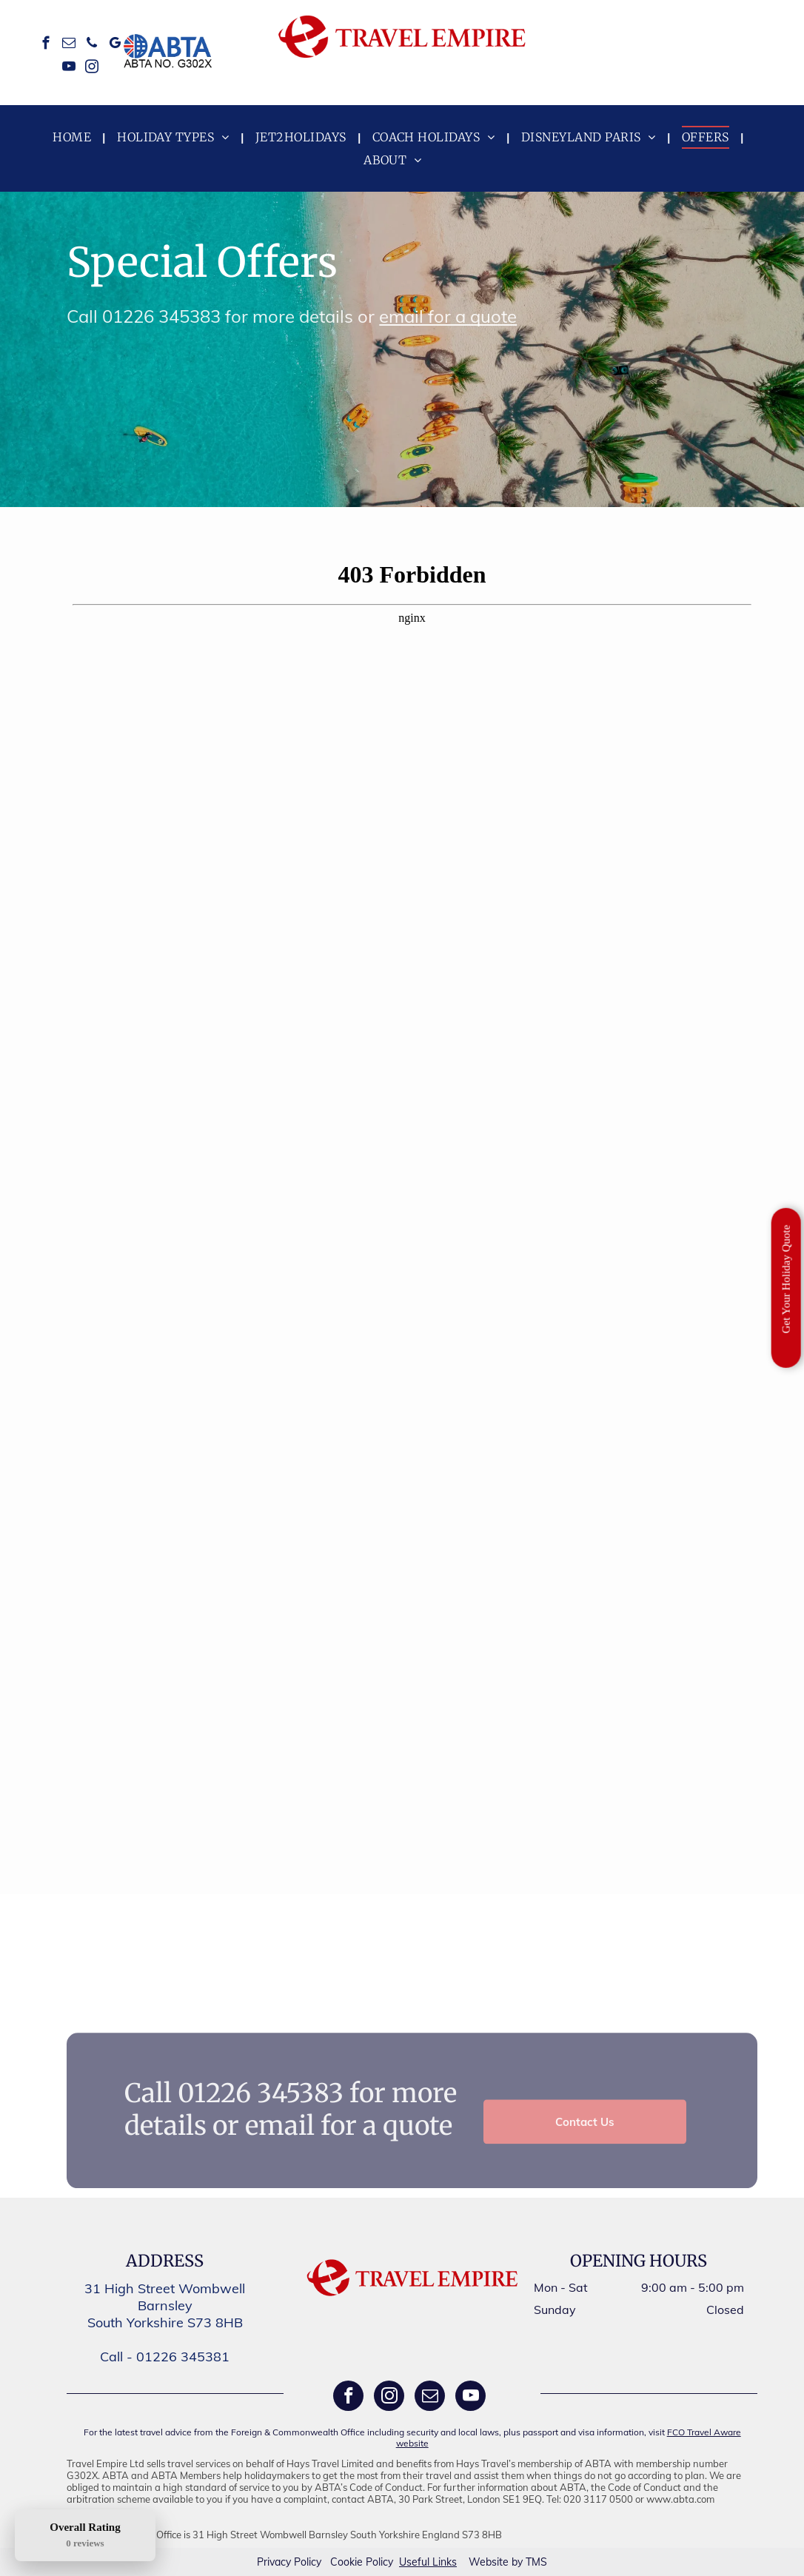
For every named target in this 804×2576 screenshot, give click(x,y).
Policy (307, 2562)
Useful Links (428, 2562)
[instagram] (91, 69)
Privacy (274, 2562)
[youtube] (68, 69)
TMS (536, 2562)
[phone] (91, 45)
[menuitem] (73, 137)
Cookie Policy (361, 2562)
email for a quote (448, 316)
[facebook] (46, 45)
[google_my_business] (114, 45)
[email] (68, 45)
